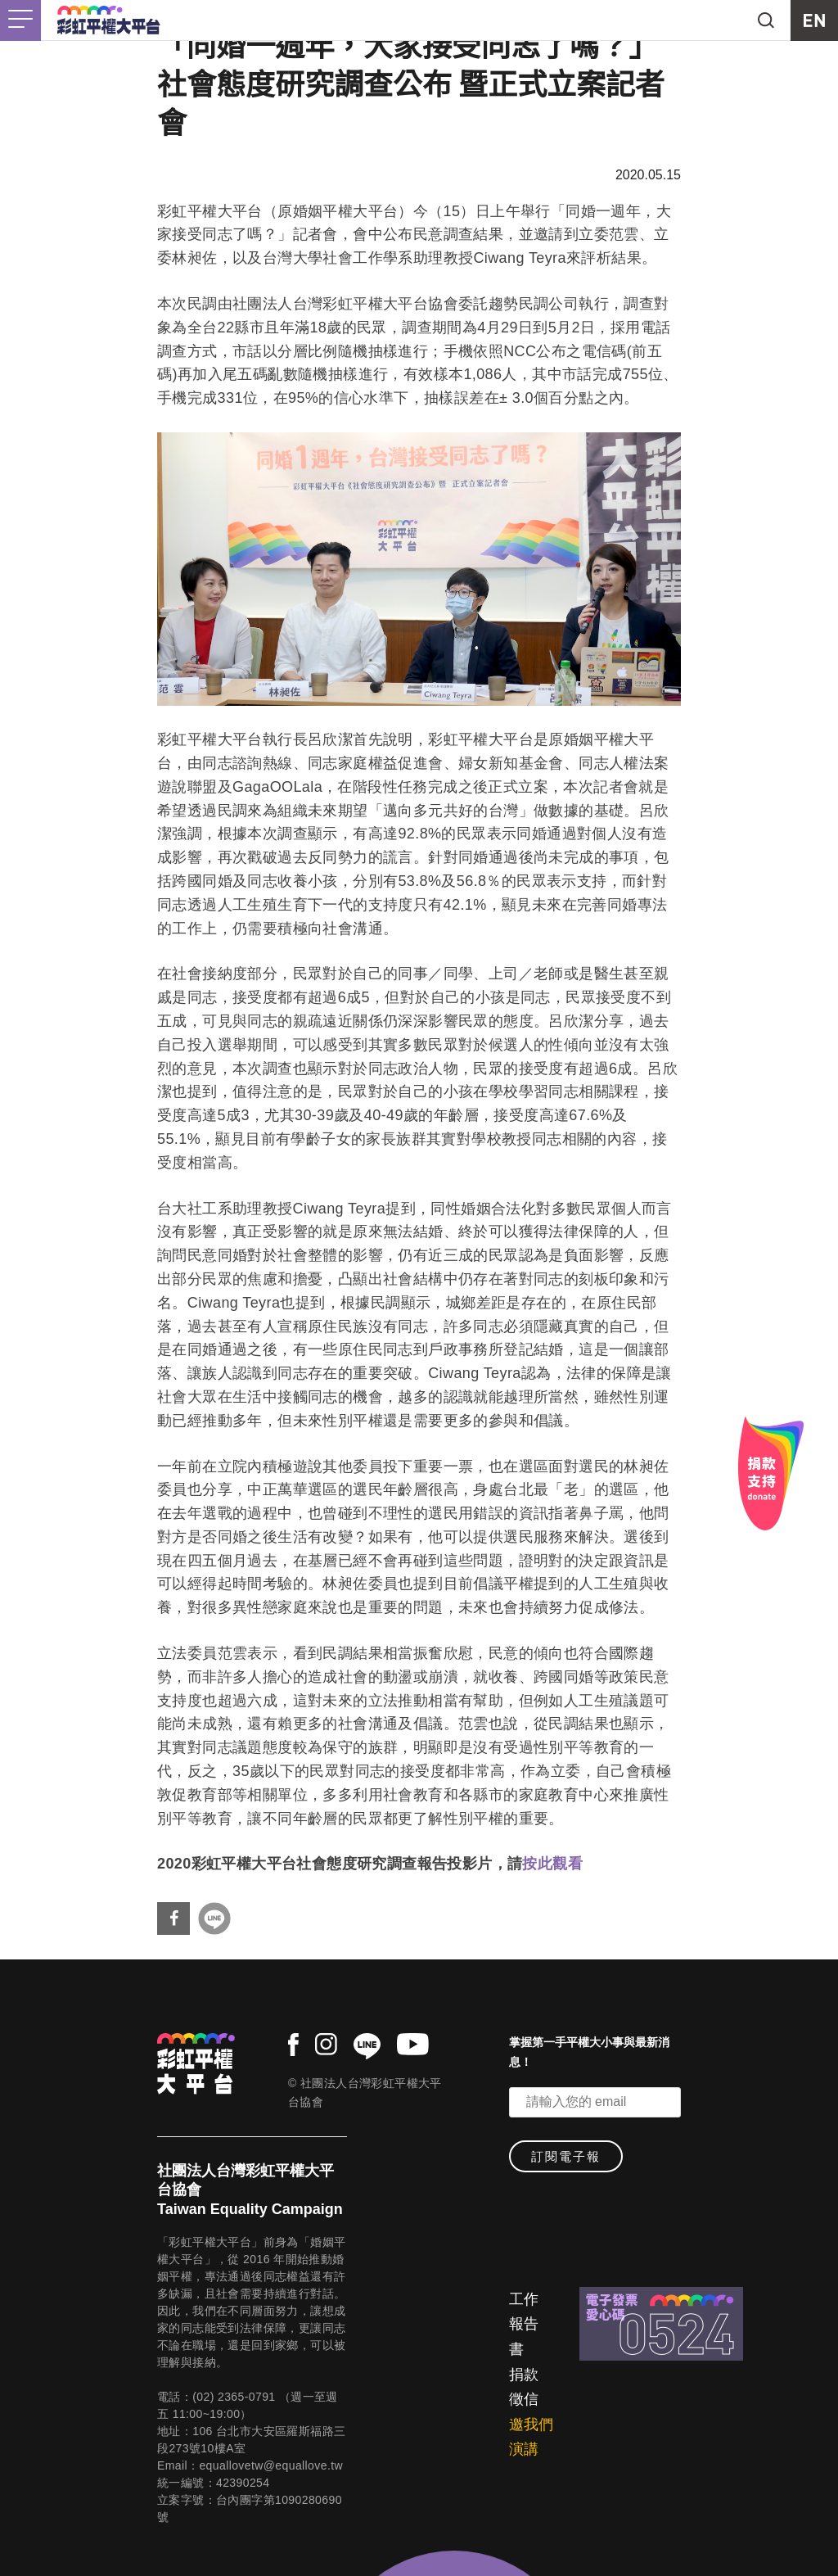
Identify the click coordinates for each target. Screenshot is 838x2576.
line (367, 2046)
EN (814, 20)
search (766, 20)
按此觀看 (552, 1863)
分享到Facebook (173, 1918)
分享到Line (214, 1918)
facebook (293, 2044)
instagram (326, 2044)
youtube (413, 2044)
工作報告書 (523, 2324)
